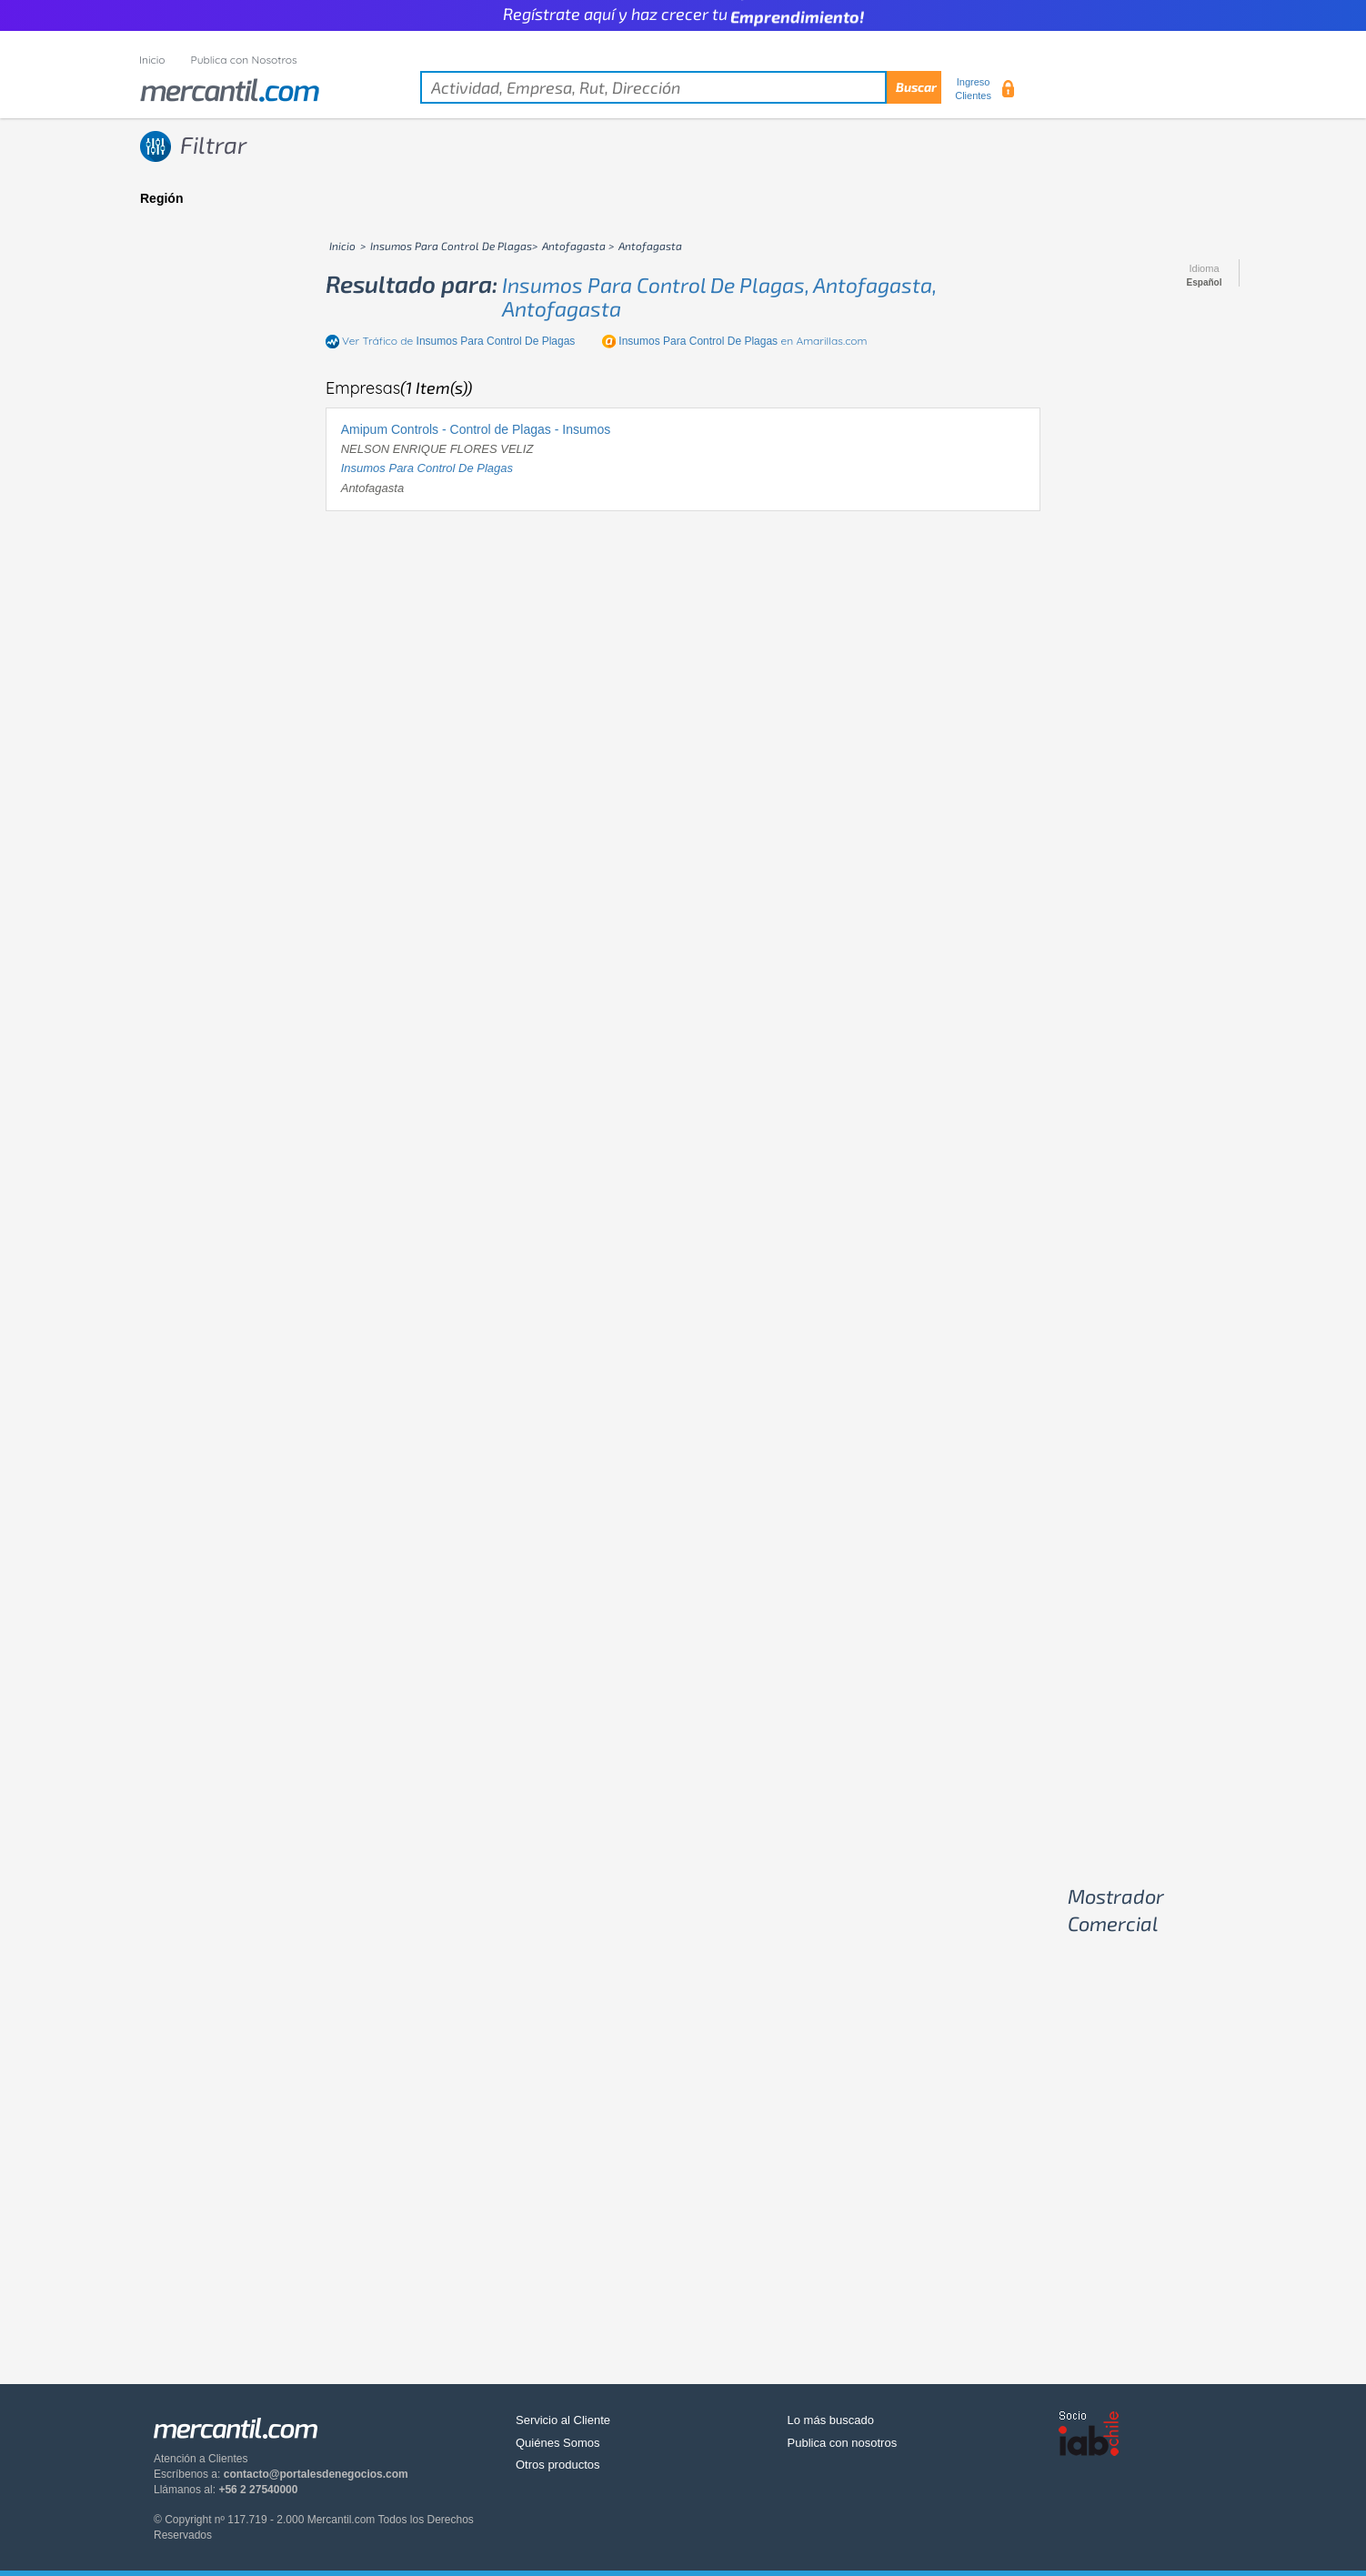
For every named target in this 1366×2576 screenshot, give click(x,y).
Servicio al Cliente (563, 2420)
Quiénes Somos (558, 2443)
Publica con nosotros (843, 2443)
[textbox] (680, 87)
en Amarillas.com (742, 340)
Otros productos (558, 2464)
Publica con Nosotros (244, 59)
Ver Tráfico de (458, 340)
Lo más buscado (831, 2420)
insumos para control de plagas (427, 468)
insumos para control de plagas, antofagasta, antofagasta (719, 296)
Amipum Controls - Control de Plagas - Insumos (475, 429)
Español (1204, 282)
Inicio (152, 59)
